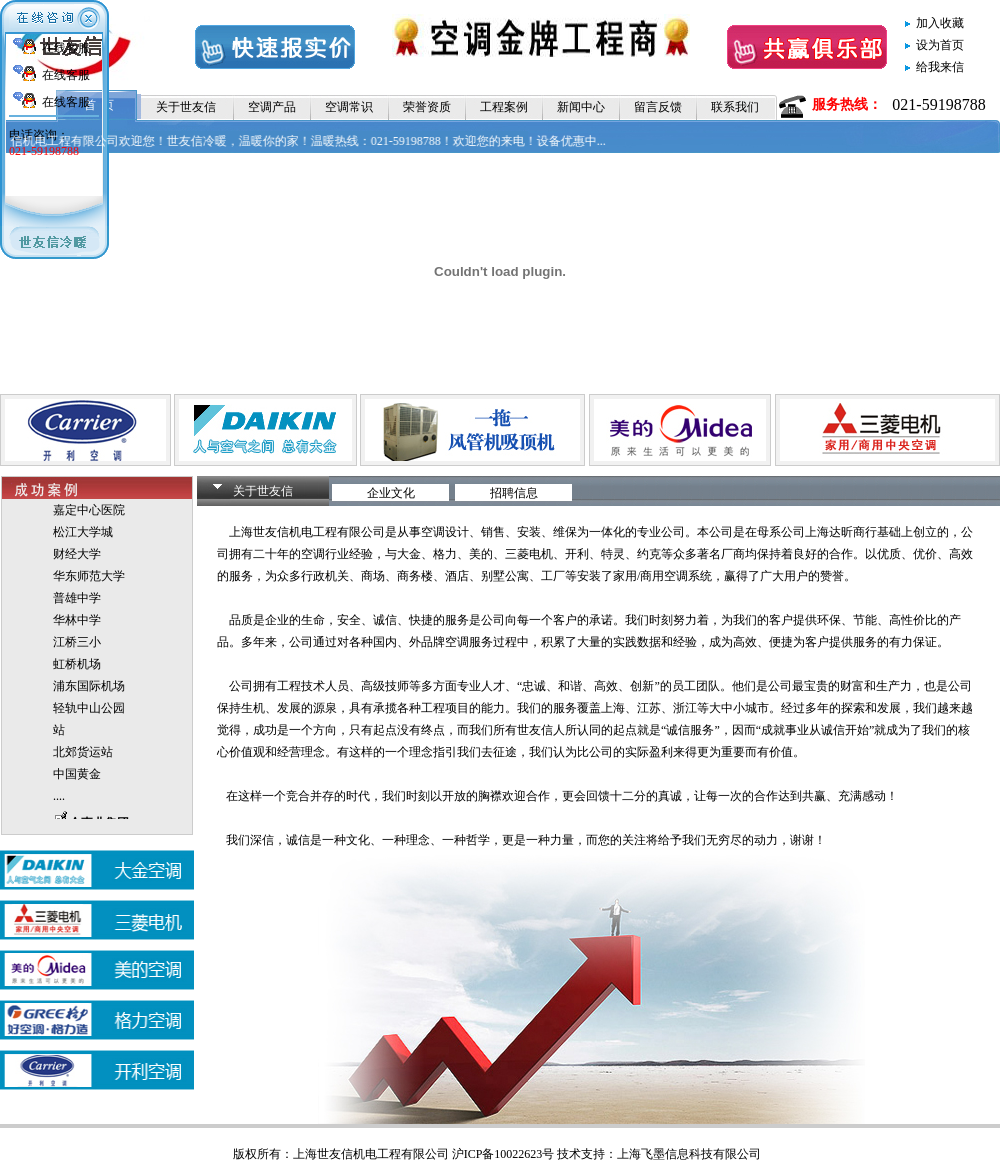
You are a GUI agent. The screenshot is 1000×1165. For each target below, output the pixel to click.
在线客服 (66, 48)
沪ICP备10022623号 (503, 1154)
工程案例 (504, 107)
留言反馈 (658, 107)
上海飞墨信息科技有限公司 (689, 1154)
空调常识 (349, 107)
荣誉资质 (427, 107)
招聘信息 (514, 493)
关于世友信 (186, 107)
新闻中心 (581, 107)
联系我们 (735, 107)
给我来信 (940, 67)
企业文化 (391, 493)
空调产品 (272, 107)
